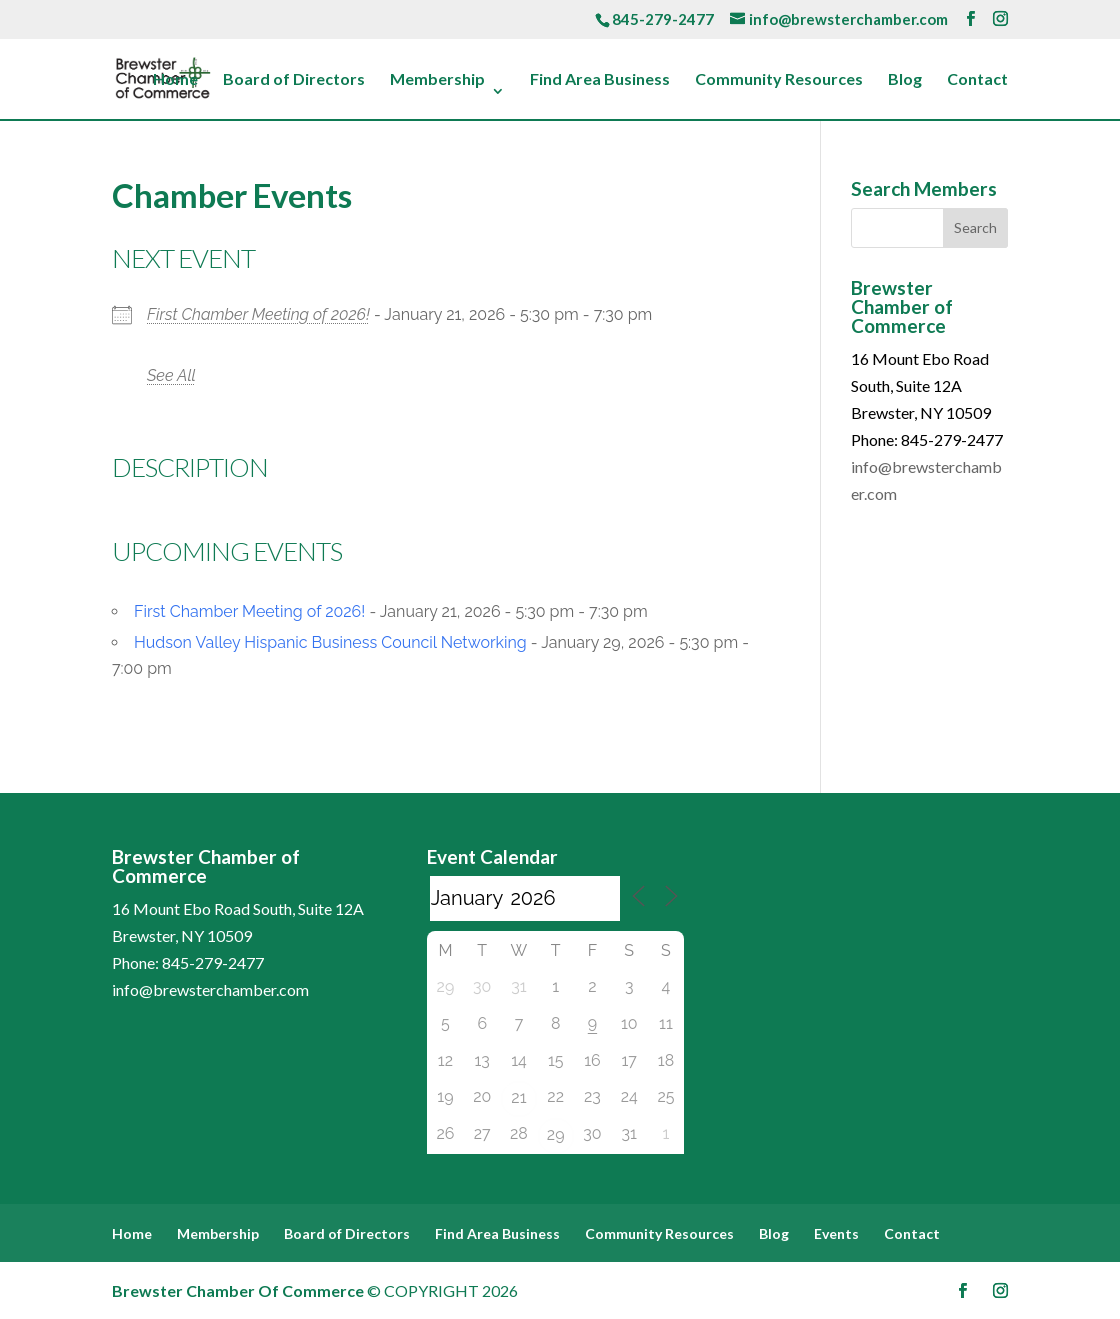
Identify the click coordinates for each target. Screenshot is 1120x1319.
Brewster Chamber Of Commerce (238, 1290)
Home (175, 80)
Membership (437, 80)
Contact (977, 80)
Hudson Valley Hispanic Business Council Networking (330, 642)
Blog (905, 80)
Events (836, 1233)
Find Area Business (600, 80)
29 (556, 1134)
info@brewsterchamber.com (210, 989)
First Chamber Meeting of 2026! (258, 314)
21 (518, 1097)
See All (171, 375)
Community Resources (779, 80)
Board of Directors (294, 80)
